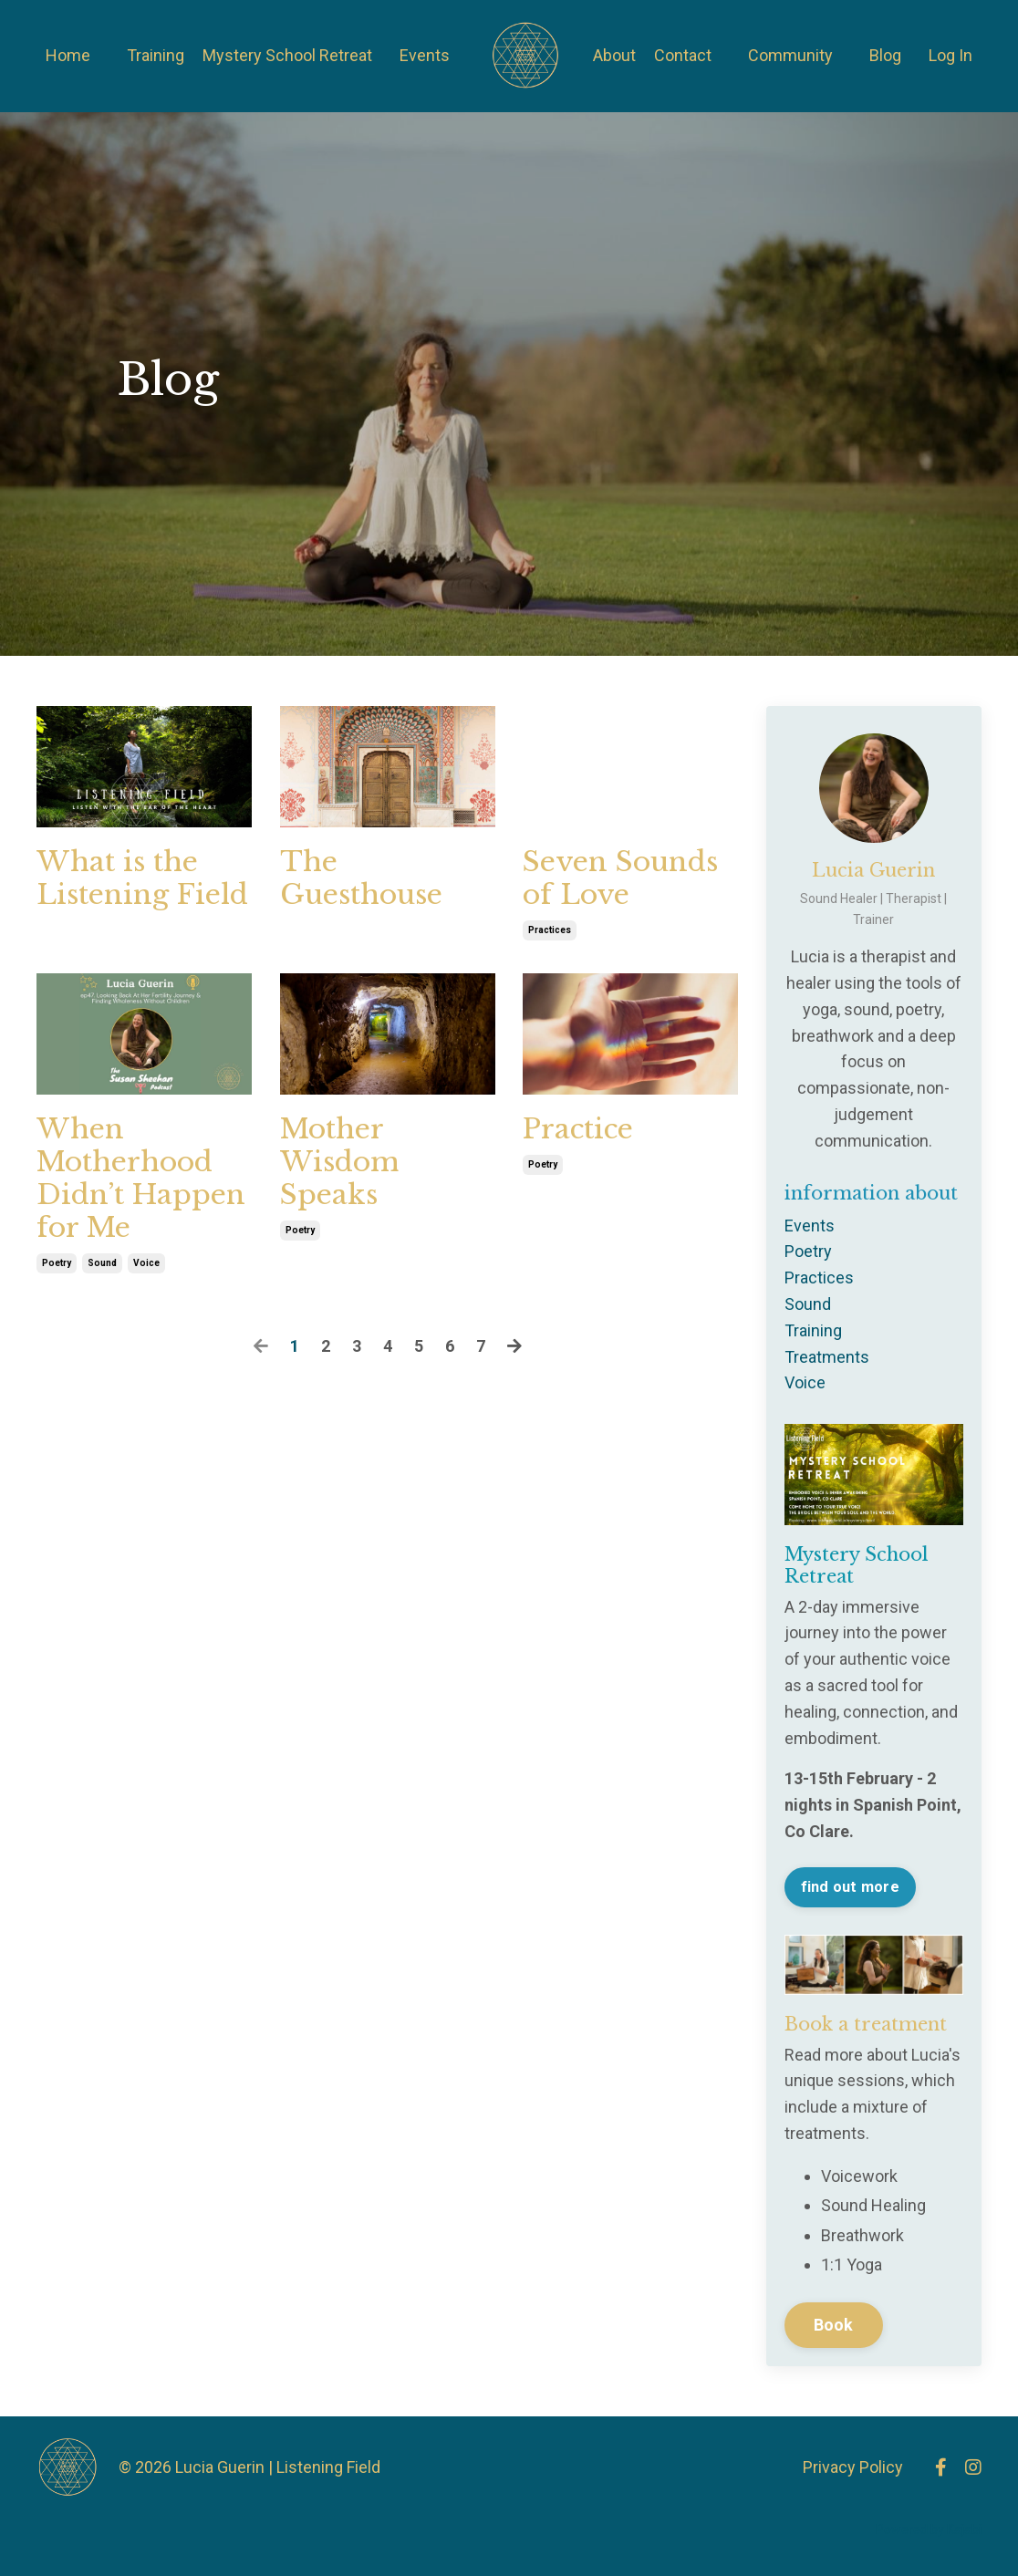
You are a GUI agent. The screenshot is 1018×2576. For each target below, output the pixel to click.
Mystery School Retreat (287, 55)
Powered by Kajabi (929, 2529)
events (809, 1225)
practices (549, 930)
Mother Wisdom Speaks (339, 1162)
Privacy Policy (853, 2467)
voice (146, 1263)
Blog (885, 55)
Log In (950, 55)
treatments (826, 1356)
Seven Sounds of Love (620, 878)
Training (155, 55)
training (813, 1330)
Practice (578, 1129)
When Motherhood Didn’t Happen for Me (140, 1178)
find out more (850, 1887)
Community (790, 55)
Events (425, 55)
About (614, 55)
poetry (56, 1263)
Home (68, 55)
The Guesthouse (361, 878)
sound (102, 1263)
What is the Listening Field (142, 878)
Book (834, 2324)
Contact (683, 55)
